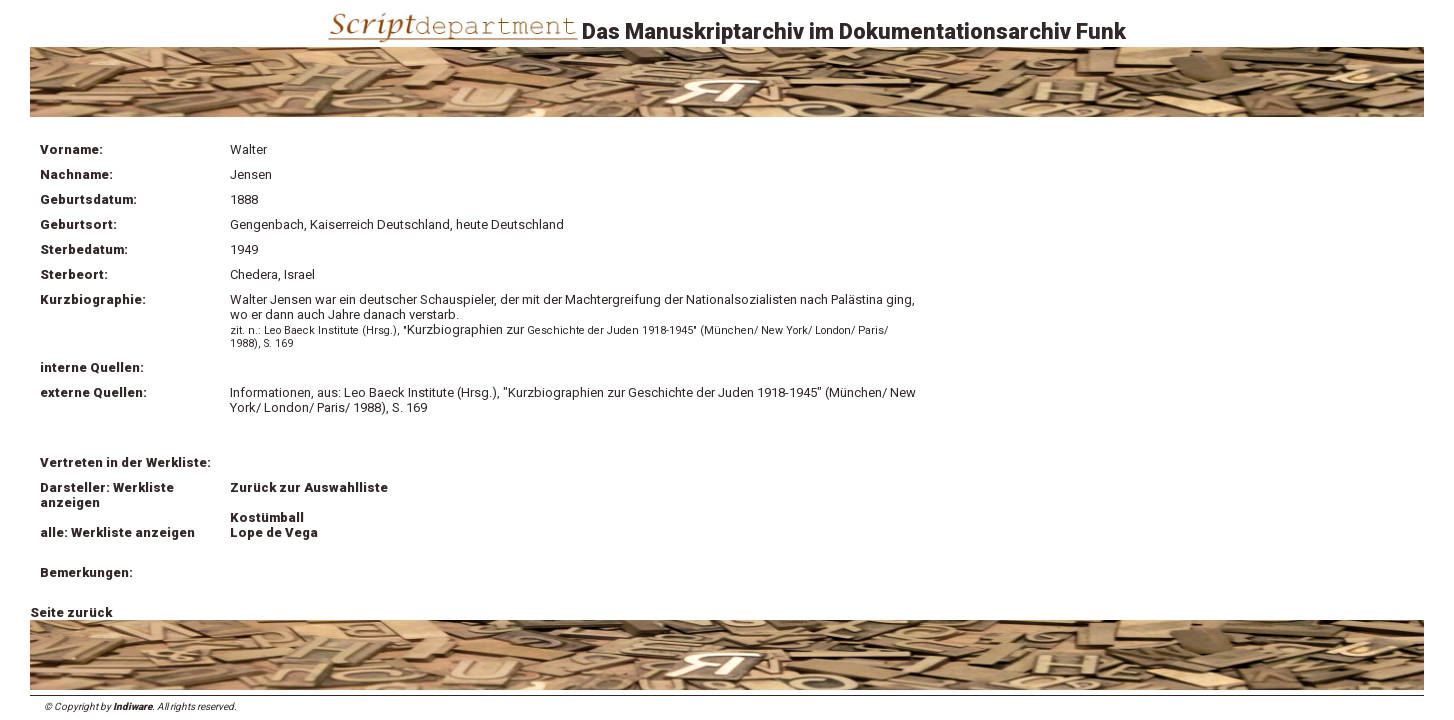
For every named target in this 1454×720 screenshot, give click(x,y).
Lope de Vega (274, 532)
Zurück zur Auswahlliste (309, 487)
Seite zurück (71, 612)
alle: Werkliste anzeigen (117, 532)
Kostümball (267, 517)
